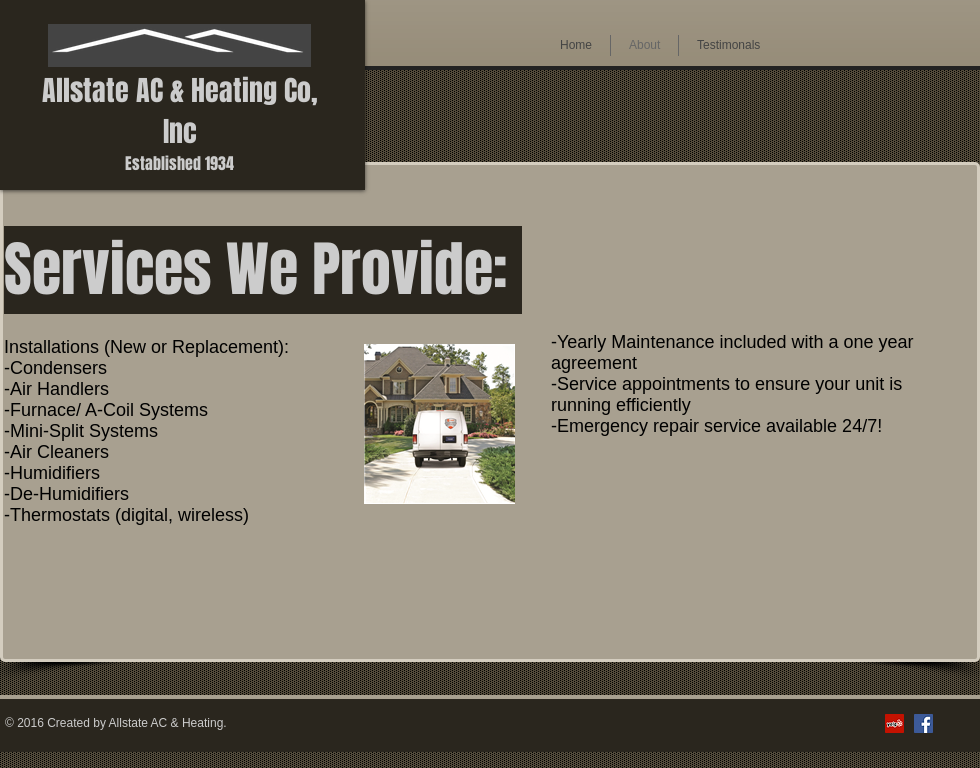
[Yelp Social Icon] (894, 723)
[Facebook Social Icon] (923, 723)
